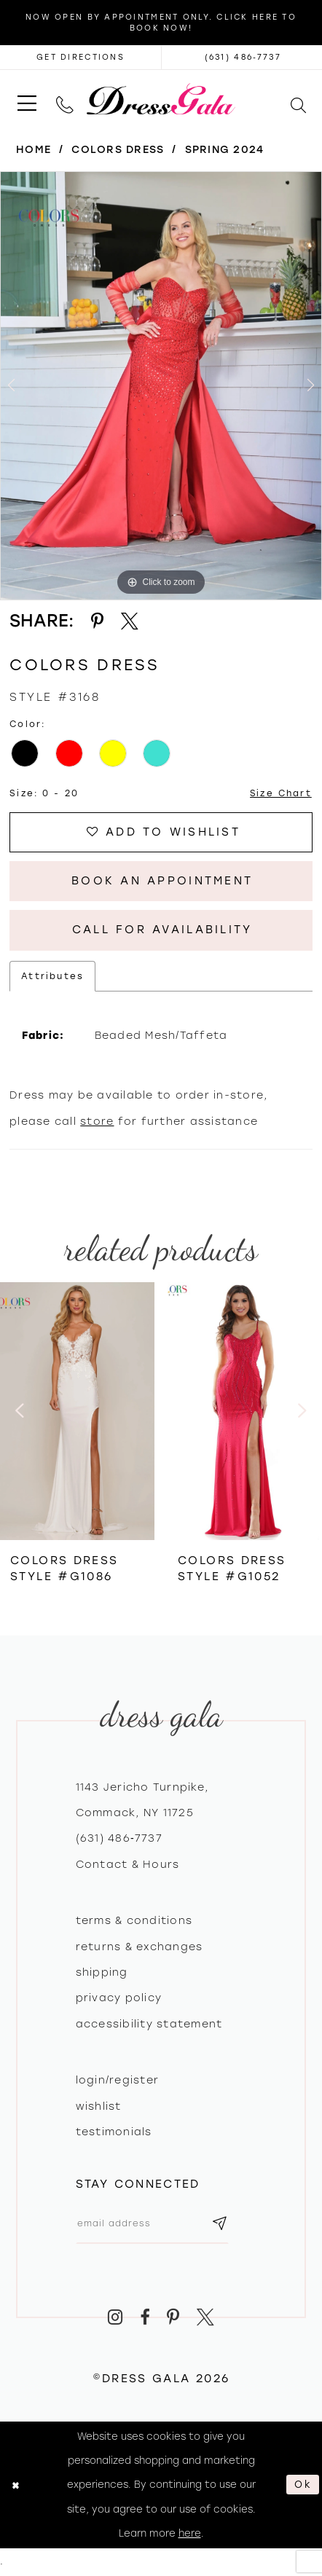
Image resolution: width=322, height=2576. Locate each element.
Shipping (102, 1974)
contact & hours (128, 1865)
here (189, 2534)
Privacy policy (119, 1999)
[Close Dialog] (15, 2486)
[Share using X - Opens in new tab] (129, 621)
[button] (27, 98)
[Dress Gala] (161, 99)
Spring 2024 (224, 150)
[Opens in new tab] (80, 56)
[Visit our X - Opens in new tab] (206, 2318)
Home (33, 150)
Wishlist (99, 2108)
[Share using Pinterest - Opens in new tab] (97, 621)
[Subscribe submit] (220, 2224)
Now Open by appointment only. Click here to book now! (161, 22)
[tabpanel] (161, 386)
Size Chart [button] (280, 794)
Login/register (118, 2082)
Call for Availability (162, 931)
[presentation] (77, 1413)
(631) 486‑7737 (119, 1840)
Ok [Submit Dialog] (303, 2486)
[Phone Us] (65, 98)
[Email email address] (153, 2224)
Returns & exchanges (139, 1947)
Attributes (52, 977)
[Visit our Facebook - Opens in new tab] (144, 2318)
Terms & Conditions (134, 1922)
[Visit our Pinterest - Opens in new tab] (173, 2318)
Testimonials (114, 2133)
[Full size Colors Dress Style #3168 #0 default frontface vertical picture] (161, 386)
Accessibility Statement (149, 2025)
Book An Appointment (162, 882)
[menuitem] (27, 98)
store (97, 1122)
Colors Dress (117, 150)
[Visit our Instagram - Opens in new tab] (115, 2318)
